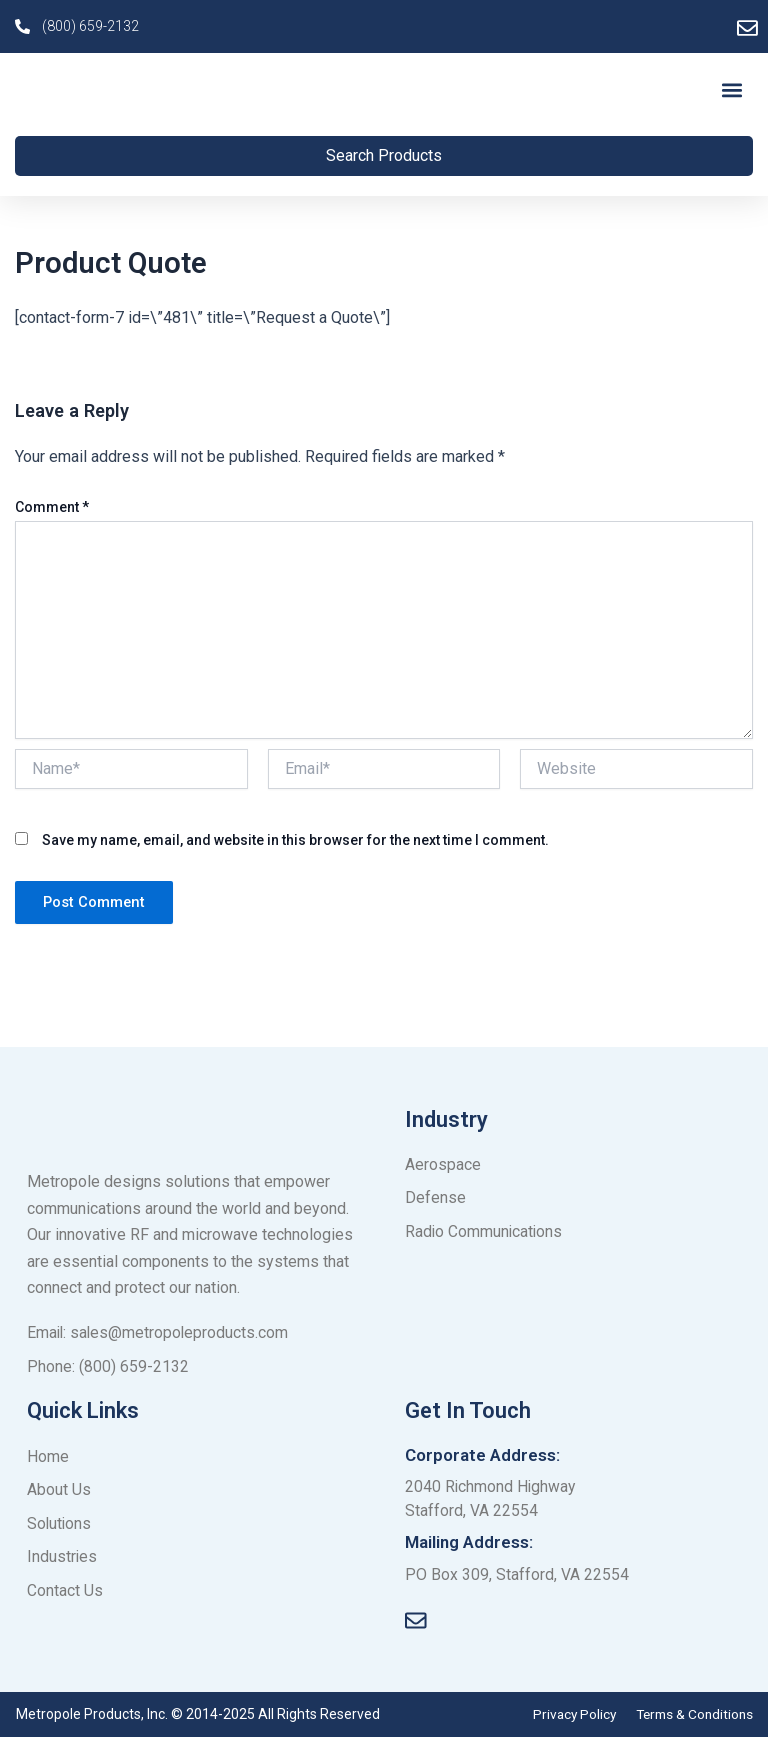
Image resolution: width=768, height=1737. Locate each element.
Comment (52, 514)
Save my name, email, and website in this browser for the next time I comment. (295, 846)
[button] (731, 92)
